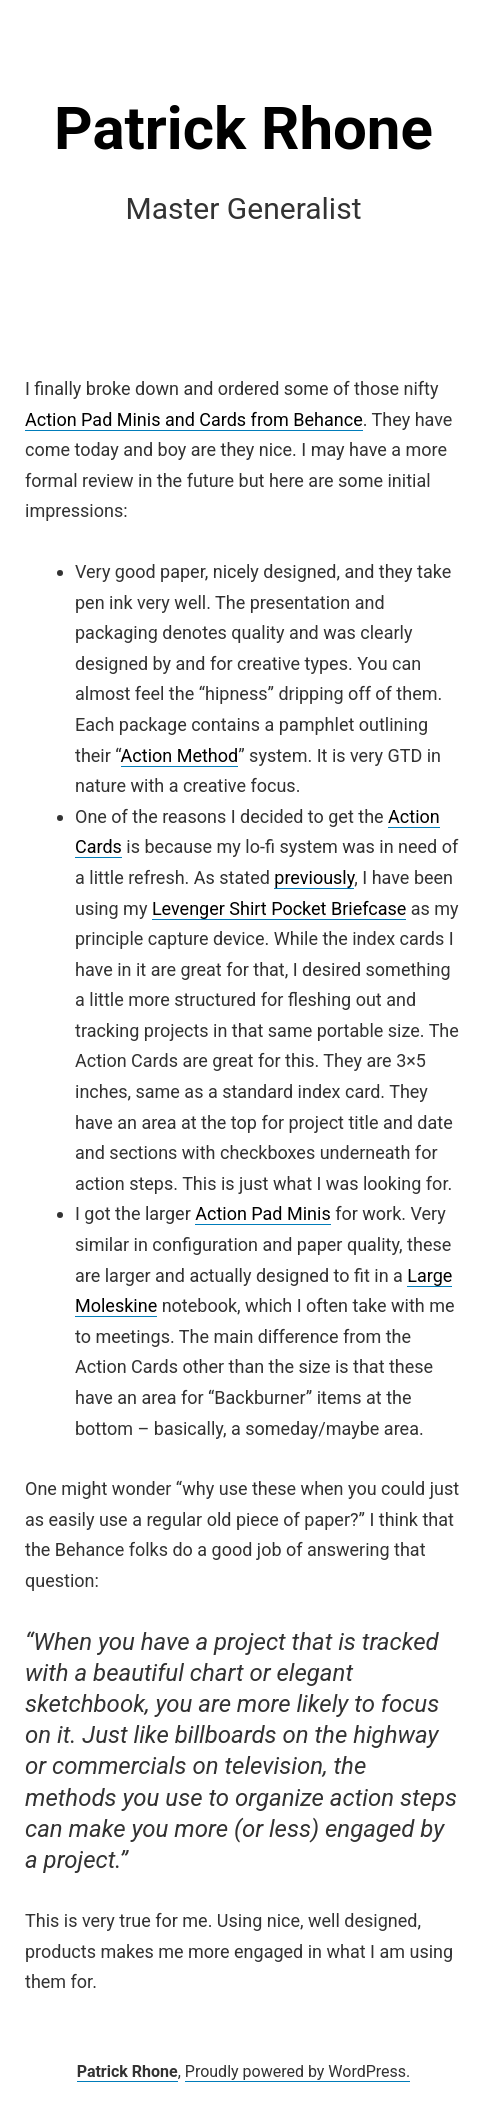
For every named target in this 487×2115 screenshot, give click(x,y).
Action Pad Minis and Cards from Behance (194, 419)
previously (314, 877)
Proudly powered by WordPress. (298, 2071)
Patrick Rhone (243, 128)
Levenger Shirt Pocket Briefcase (279, 908)
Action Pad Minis (262, 1213)
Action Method (180, 755)
